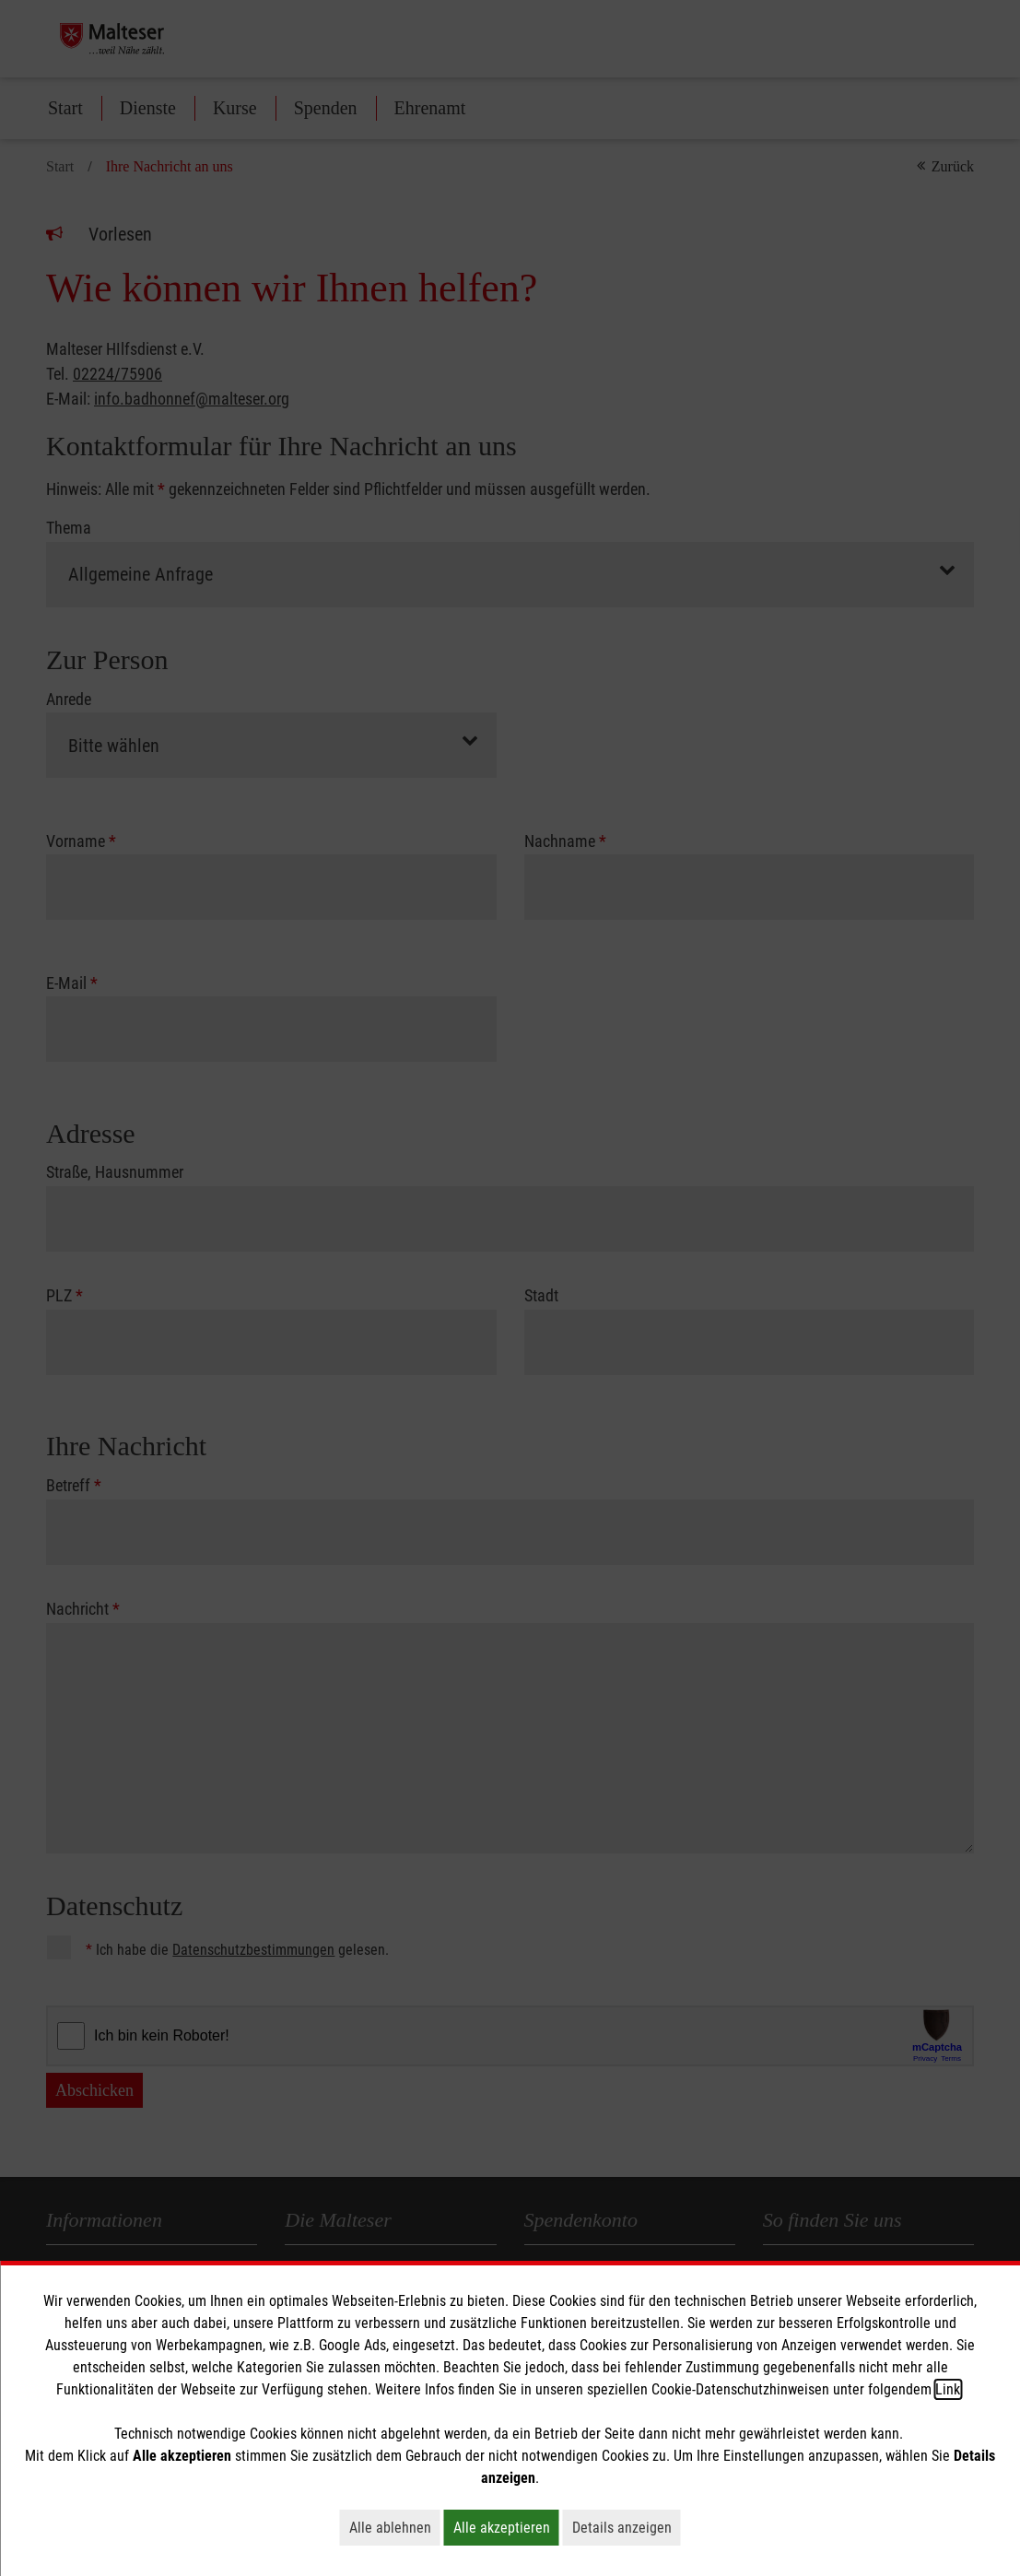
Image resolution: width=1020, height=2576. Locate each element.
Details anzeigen (626, 2527)
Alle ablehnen (394, 2527)
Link (947, 2389)
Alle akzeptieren (506, 2527)
